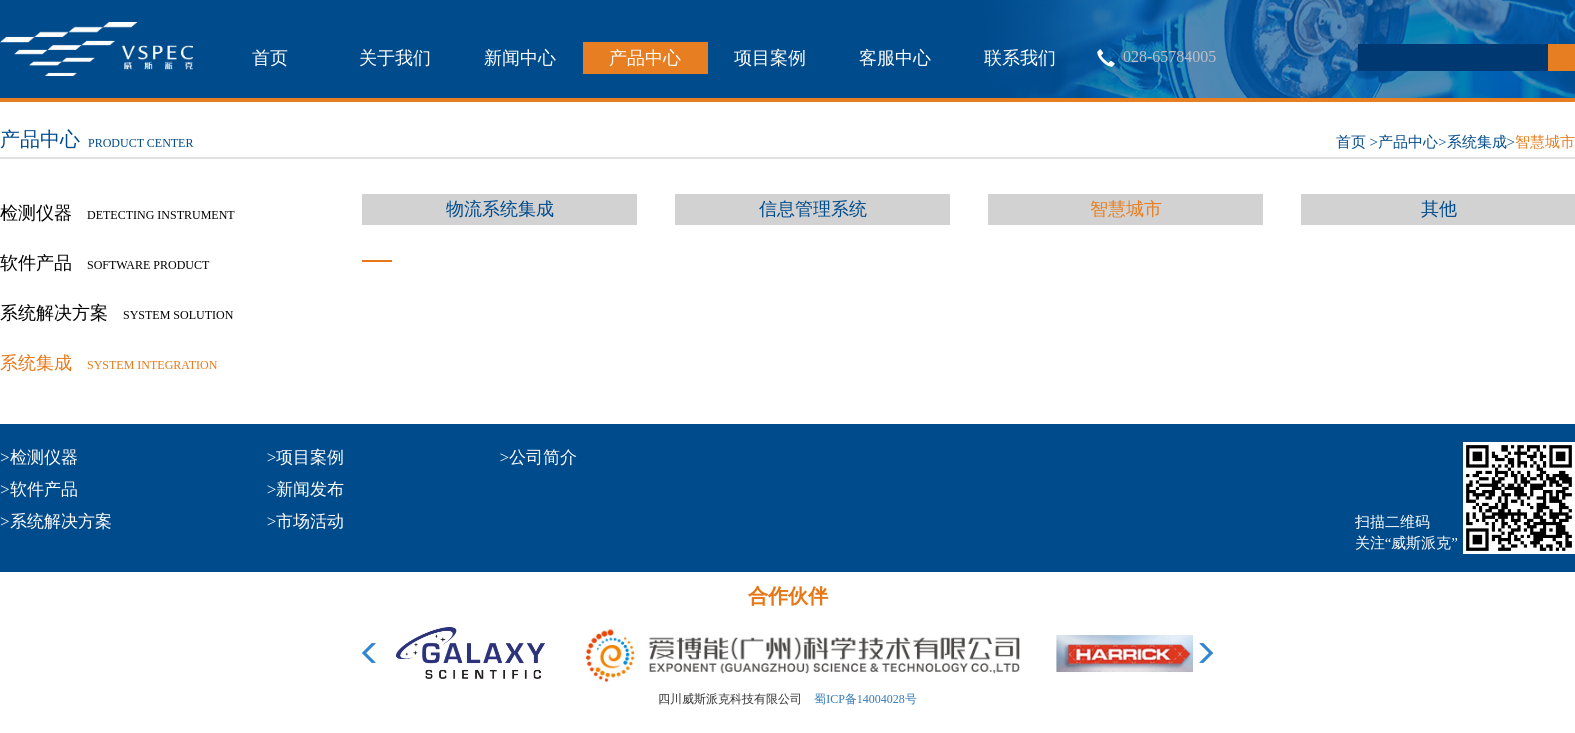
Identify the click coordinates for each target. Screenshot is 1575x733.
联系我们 (1020, 58)
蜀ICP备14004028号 (865, 699)
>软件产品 (39, 489)
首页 (270, 58)
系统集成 (1477, 142)
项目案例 (770, 58)
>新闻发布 (306, 489)
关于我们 (395, 58)
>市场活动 (306, 521)
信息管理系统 (813, 209)
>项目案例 (306, 457)
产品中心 (645, 58)
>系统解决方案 (56, 521)
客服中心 (895, 58)
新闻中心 (520, 58)
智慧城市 (1545, 142)
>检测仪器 (39, 457)
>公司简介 (539, 457)
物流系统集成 (500, 209)
